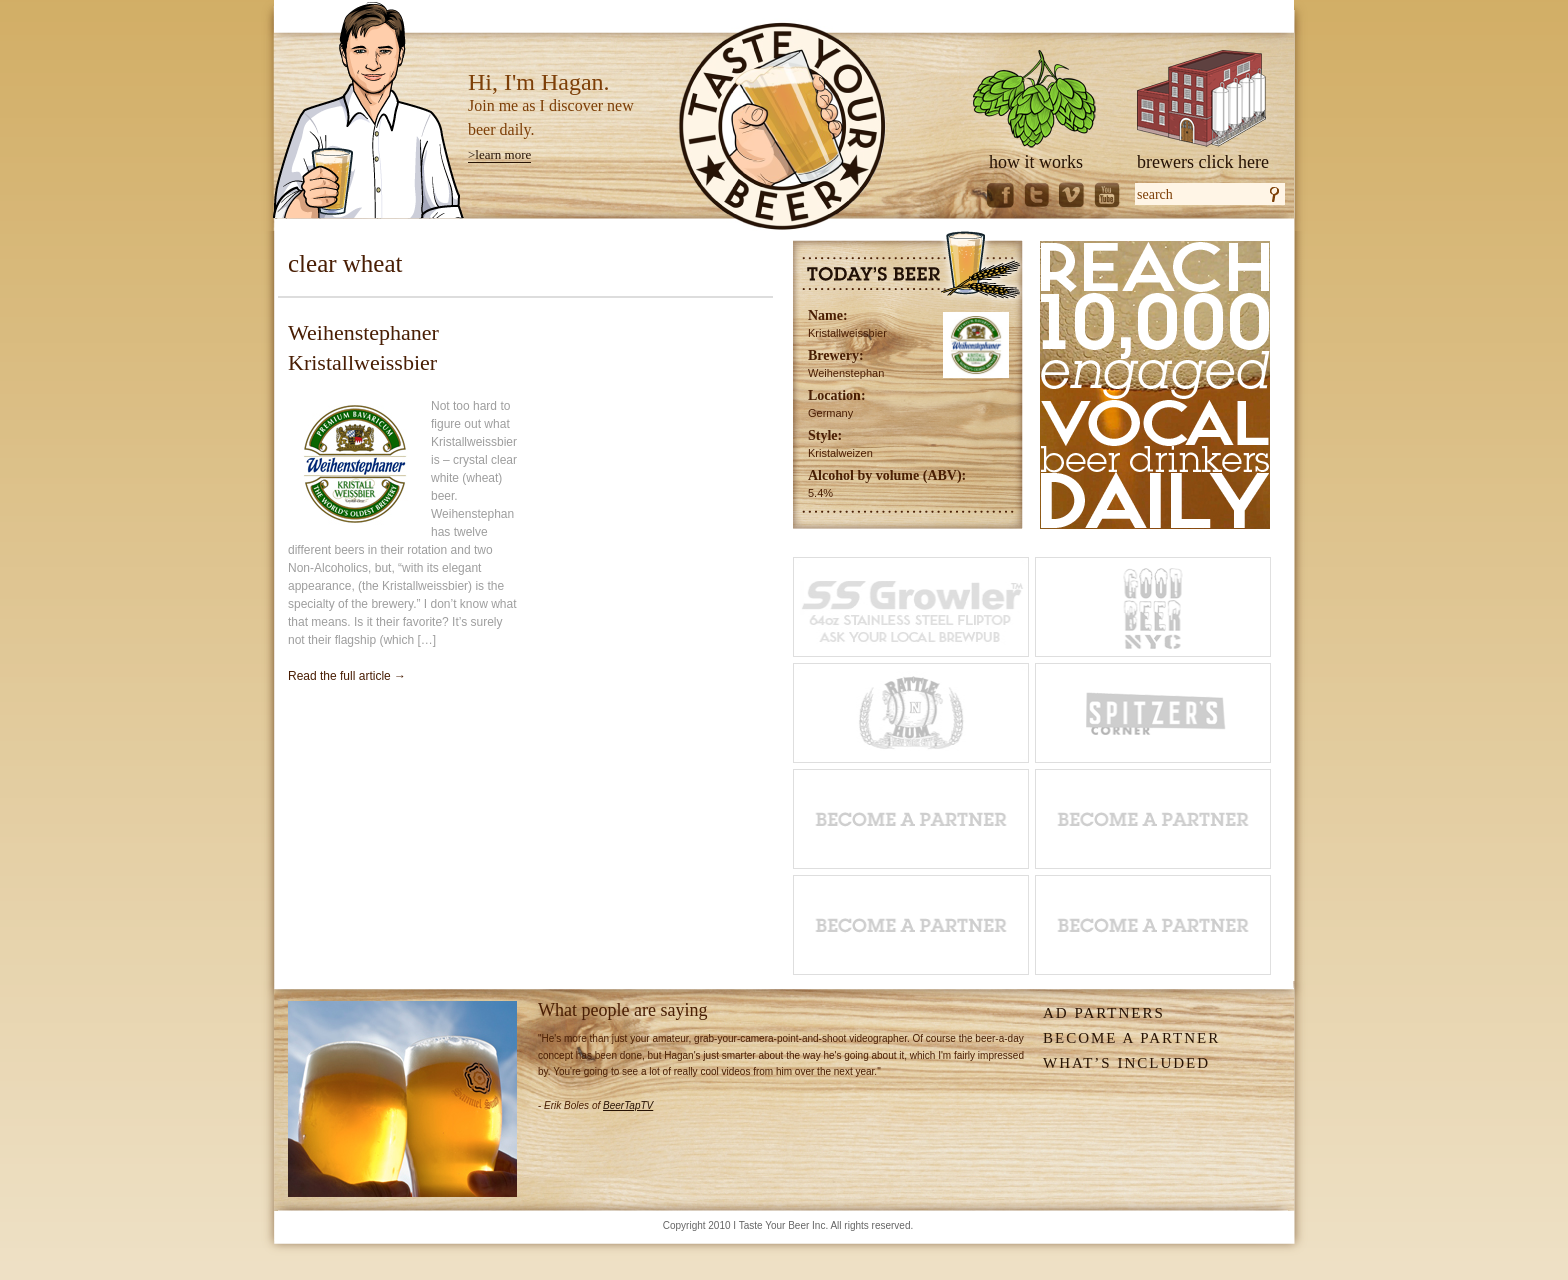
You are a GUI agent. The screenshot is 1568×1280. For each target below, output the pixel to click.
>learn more (499, 154)
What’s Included (1126, 1063)
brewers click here (1203, 162)
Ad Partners (1104, 1013)
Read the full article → (347, 676)
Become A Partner (1131, 1038)
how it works (1036, 162)
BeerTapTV (628, 1105)
